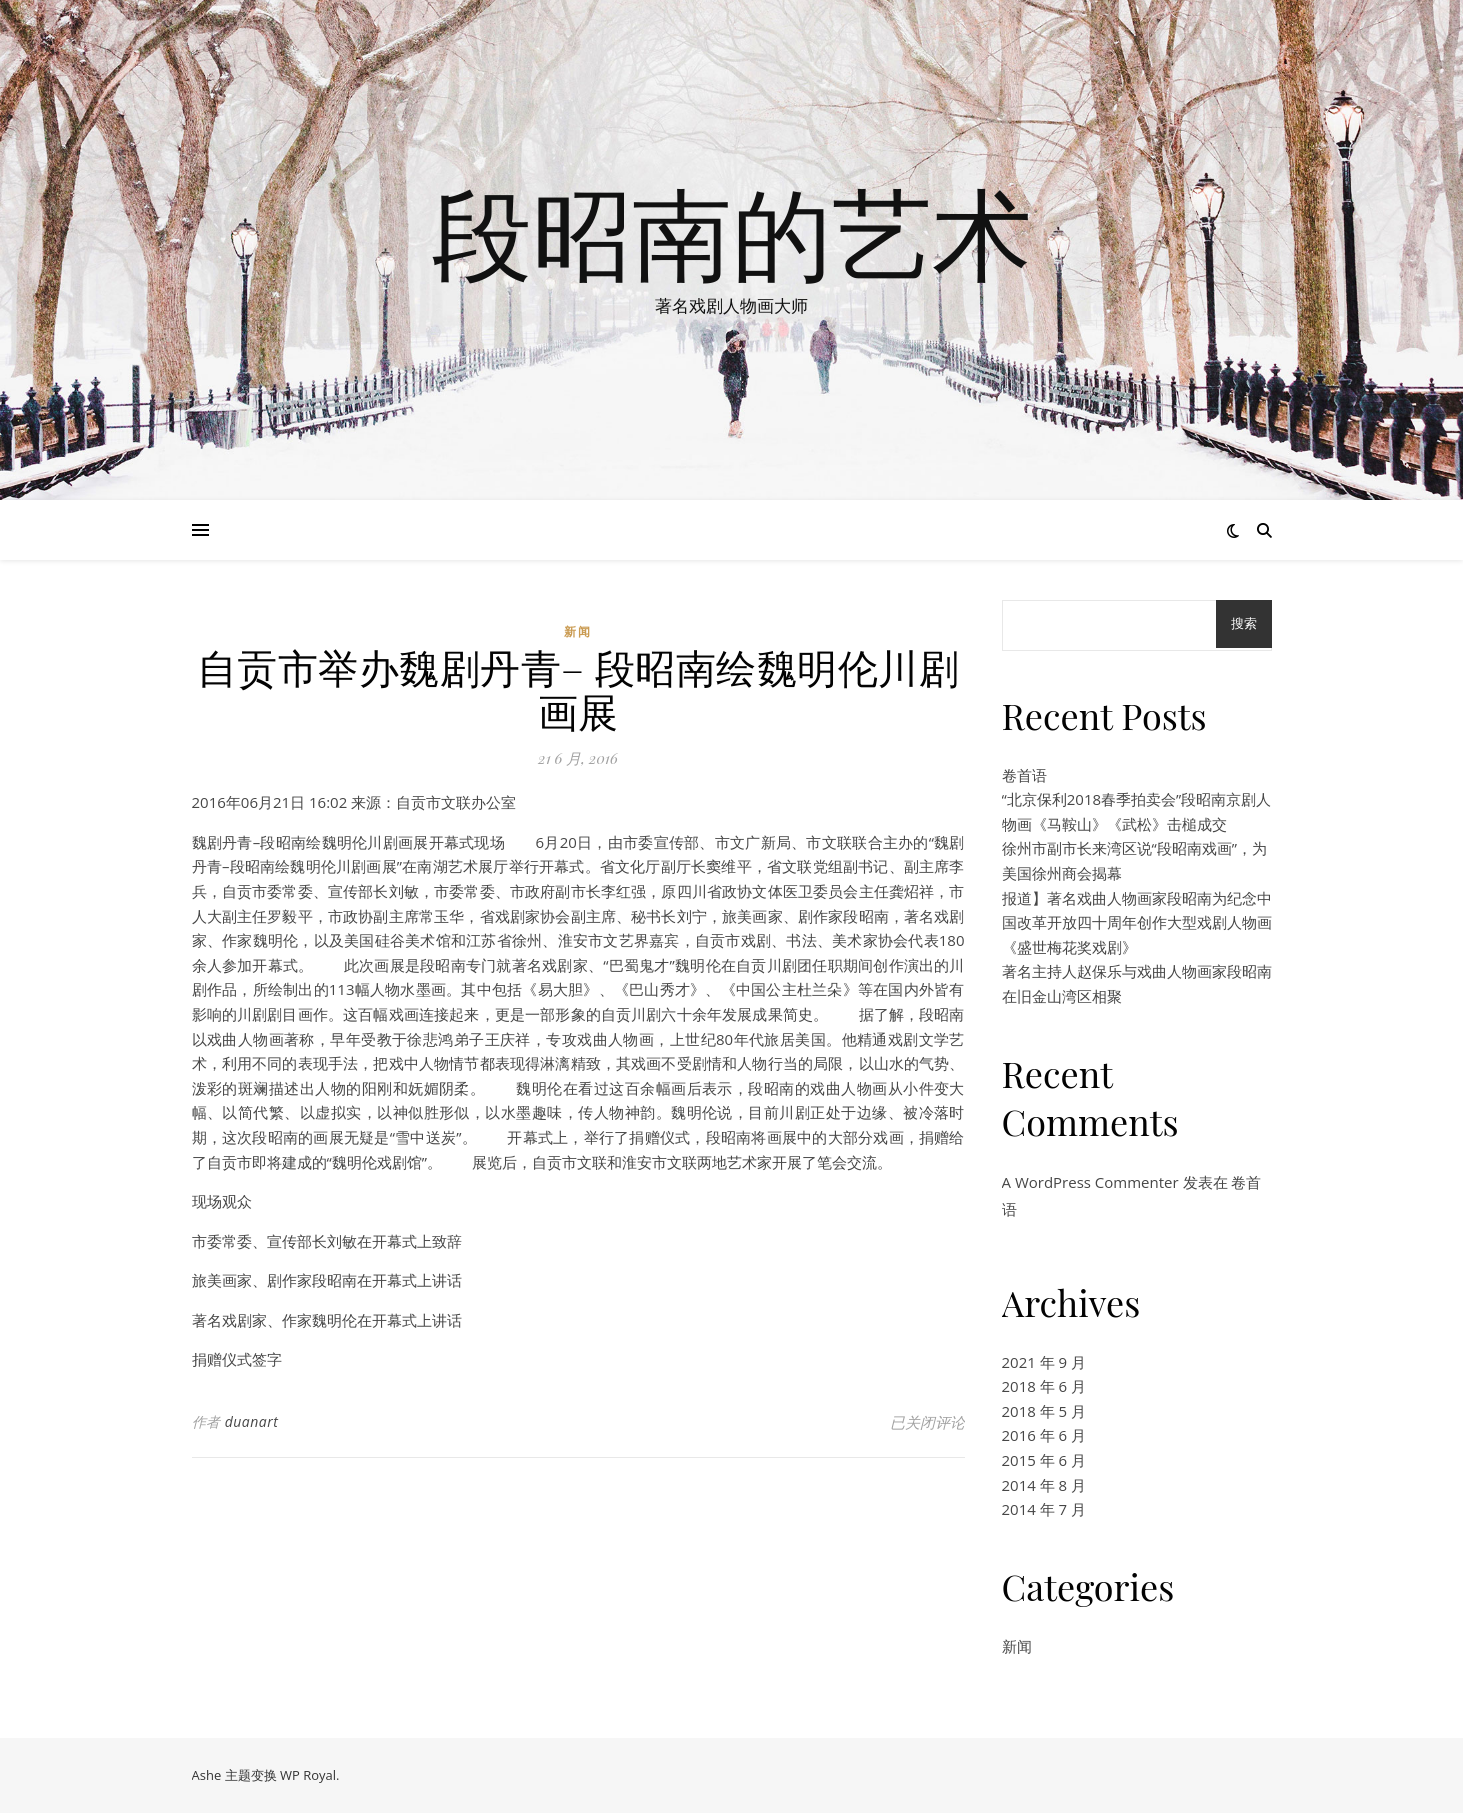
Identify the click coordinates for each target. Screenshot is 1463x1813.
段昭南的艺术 (732, 232)
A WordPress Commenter (1090, 1182)
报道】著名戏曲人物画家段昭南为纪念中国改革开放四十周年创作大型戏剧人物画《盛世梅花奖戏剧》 (1137, 922)
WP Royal (308, 1775)
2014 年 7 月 (1044, 1509)
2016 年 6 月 (1044, 1435)
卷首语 (1024, 775)
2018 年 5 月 (1044, 1411)
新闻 (578, 631)
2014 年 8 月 (1044, 1485)
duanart (252, 1421)
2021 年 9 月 (1044, 1362)
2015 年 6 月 (1044, 1460)
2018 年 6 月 (1044, 1386)
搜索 (1244, 623)
